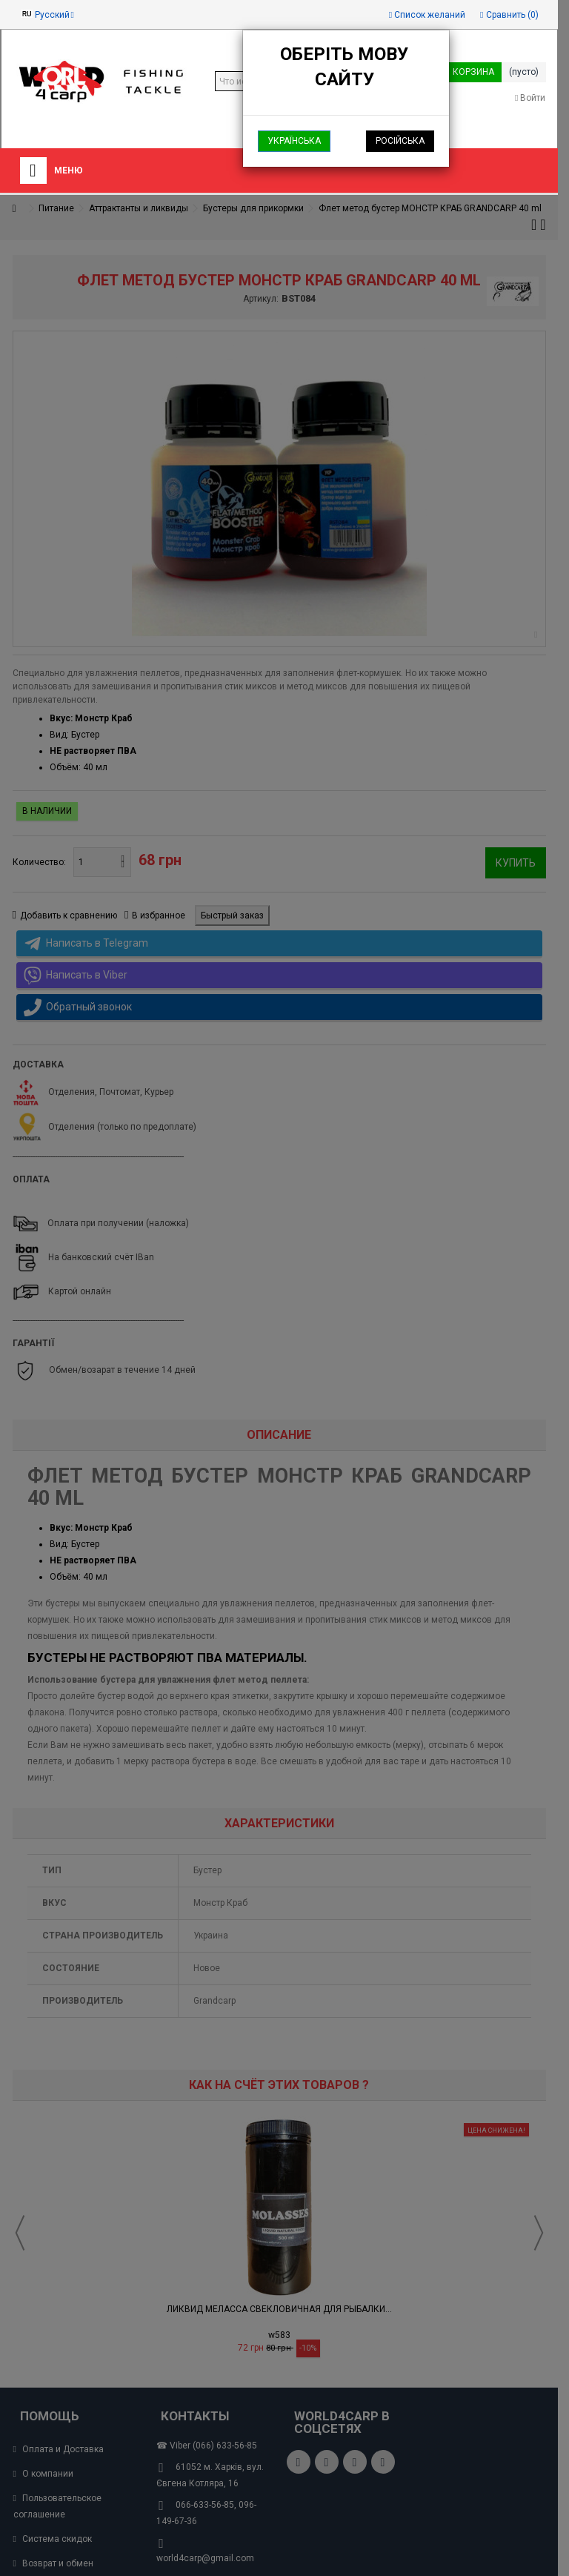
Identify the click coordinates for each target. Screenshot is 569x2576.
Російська (400, 141)
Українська (294, 141)
